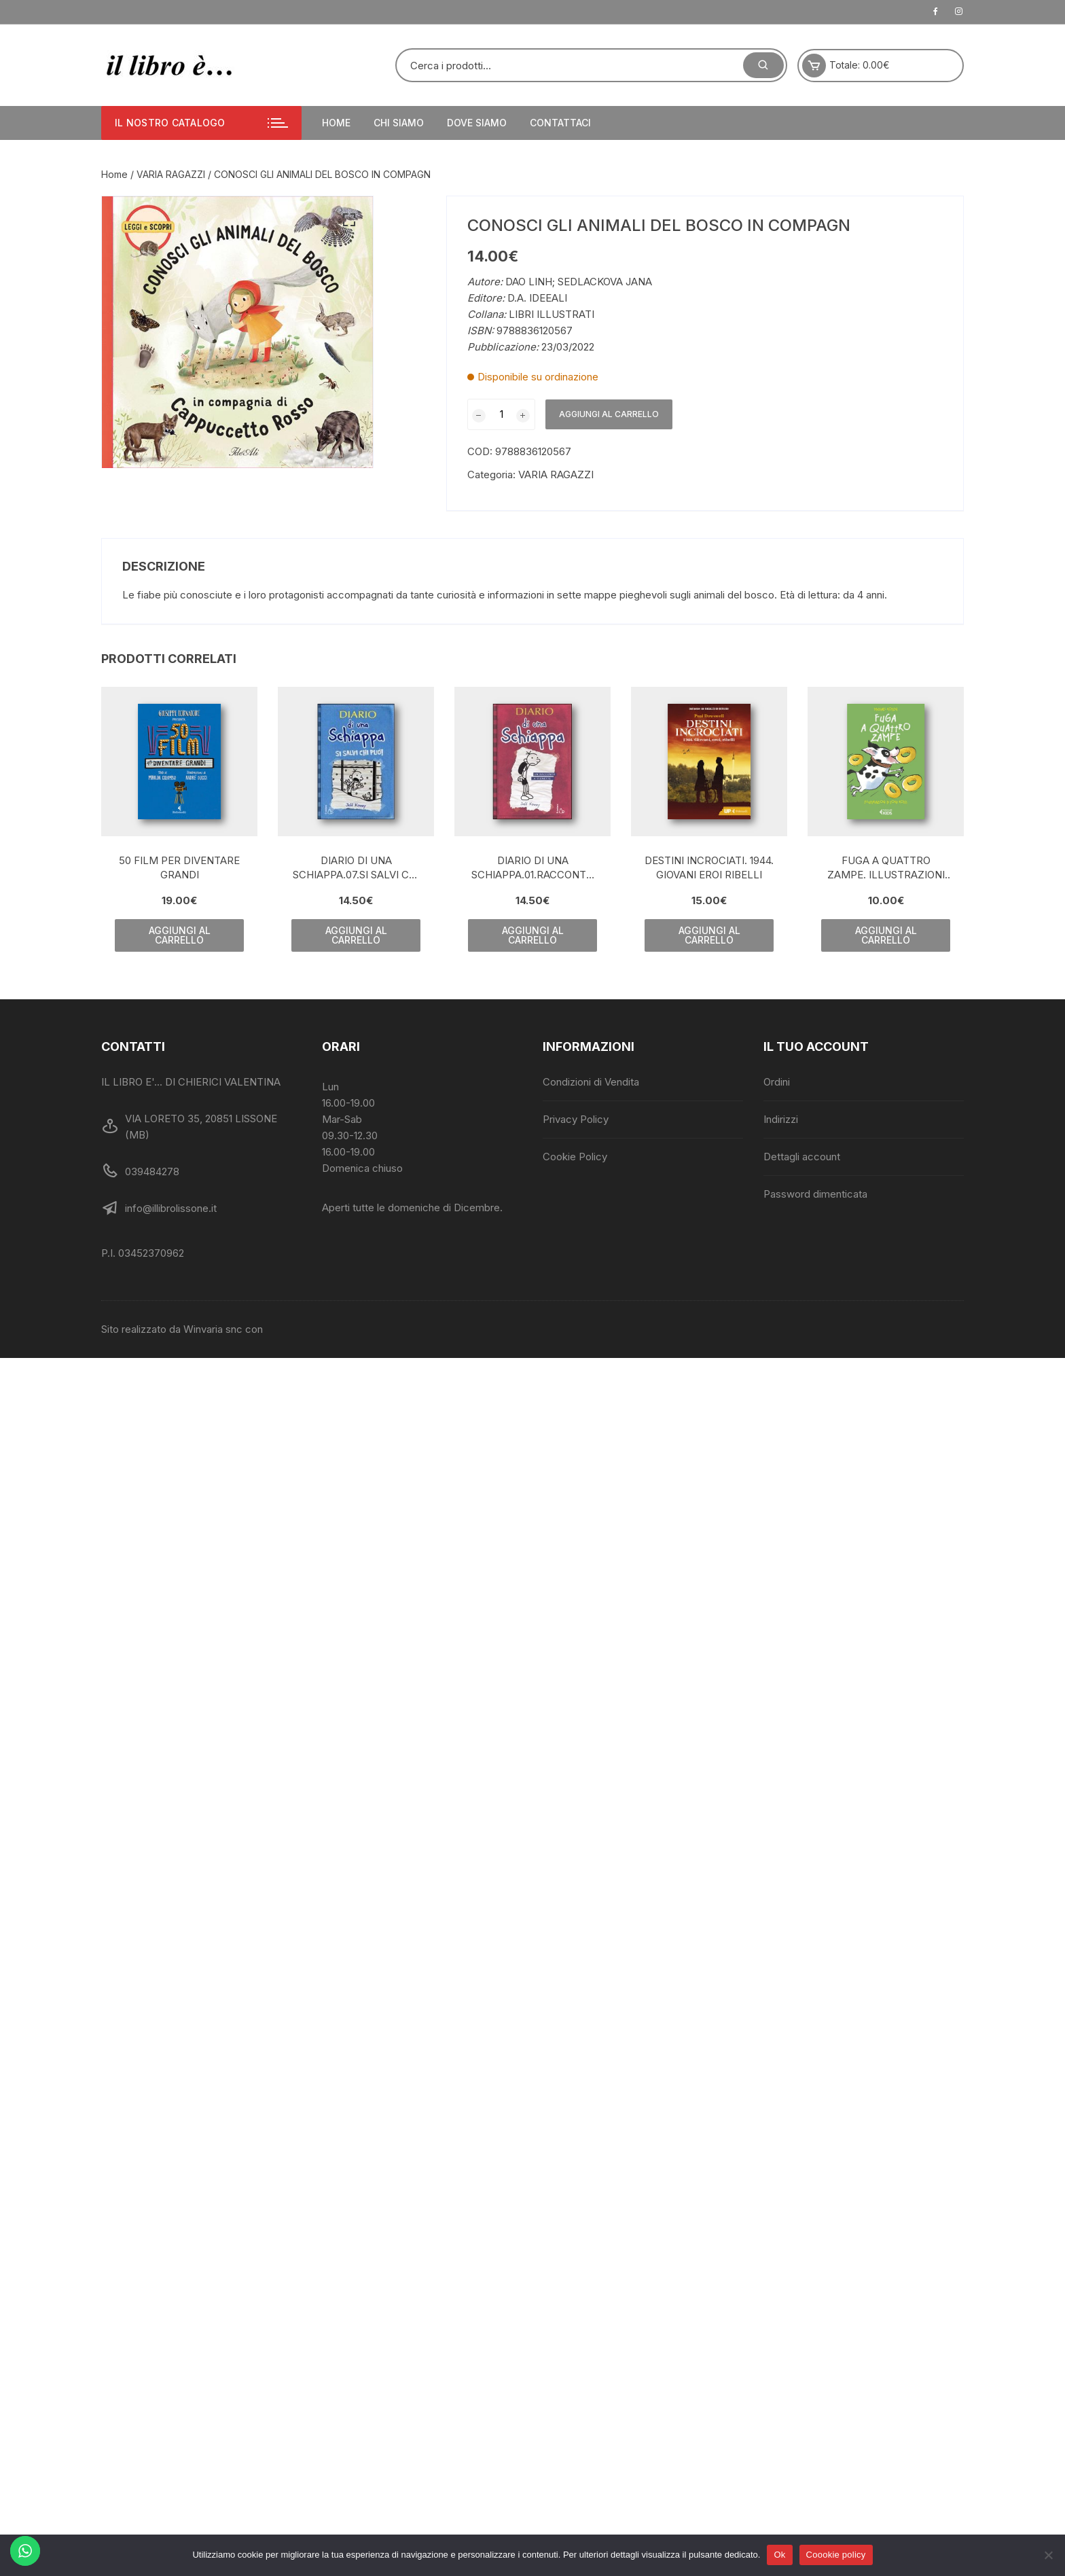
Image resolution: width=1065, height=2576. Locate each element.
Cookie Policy (575, 1156)
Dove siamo (477, 122)
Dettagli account (801, 1156)
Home (336, 122)
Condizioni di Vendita (591, 1081)
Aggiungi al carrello (609, 414)
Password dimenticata (815, 1193)
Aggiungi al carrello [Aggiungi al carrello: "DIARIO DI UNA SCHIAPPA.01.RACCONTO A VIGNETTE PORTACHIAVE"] (533, 935)
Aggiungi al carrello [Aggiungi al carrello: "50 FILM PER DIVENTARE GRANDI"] (180, 935)
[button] (349, 220)
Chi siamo (399, 122)
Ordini (776, 1081)
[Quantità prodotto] (501, 414)
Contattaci (560, 122)
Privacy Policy (576, 1119)
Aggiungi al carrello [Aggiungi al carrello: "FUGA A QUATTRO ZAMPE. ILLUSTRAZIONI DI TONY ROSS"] (886, 935)
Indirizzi (780, 1119)
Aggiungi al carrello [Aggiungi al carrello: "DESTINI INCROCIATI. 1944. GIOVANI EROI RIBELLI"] (709, 935)
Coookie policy (836, 2555)
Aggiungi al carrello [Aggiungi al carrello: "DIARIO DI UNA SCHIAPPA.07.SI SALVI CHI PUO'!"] (356, 935)
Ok (779, 2555)
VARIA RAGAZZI (171, 174)
